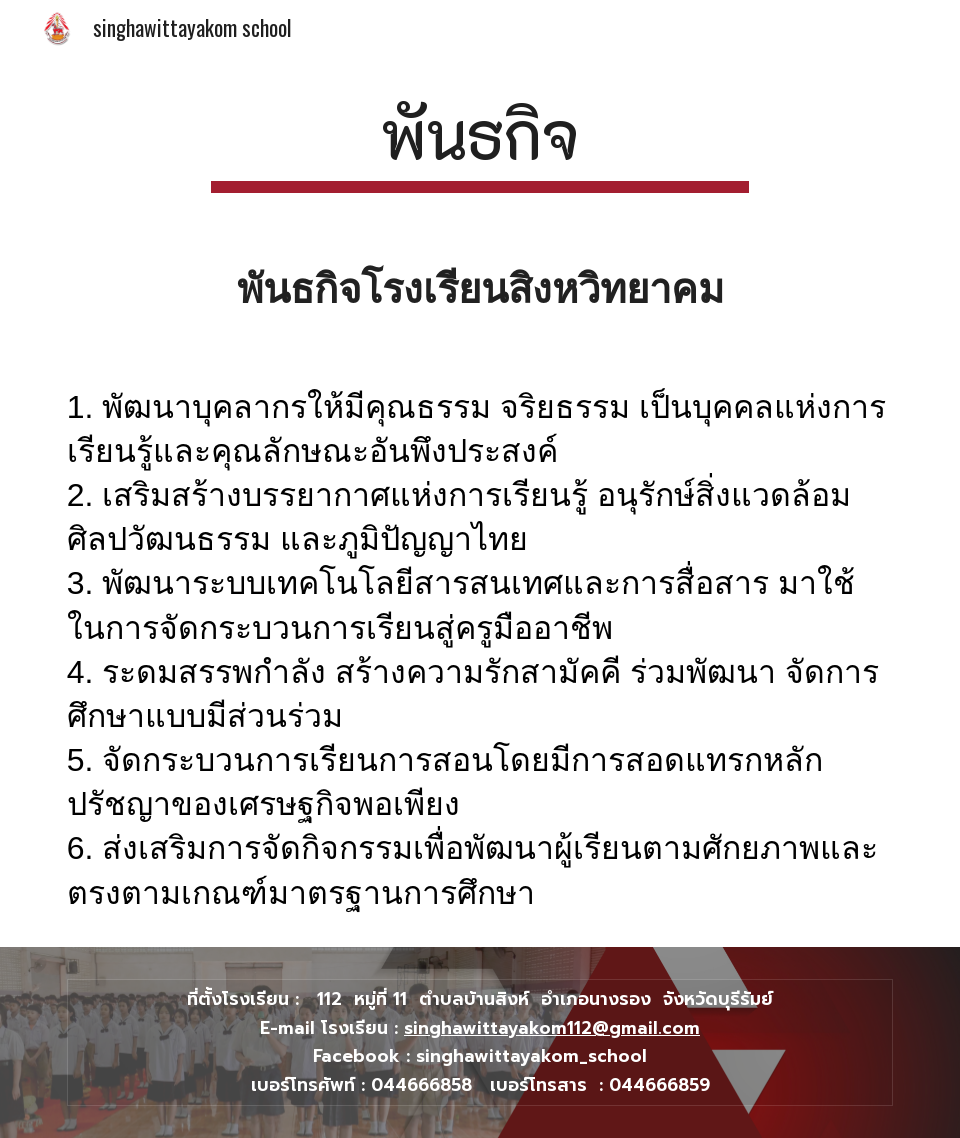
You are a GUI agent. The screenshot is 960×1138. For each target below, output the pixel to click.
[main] (480, 142)
